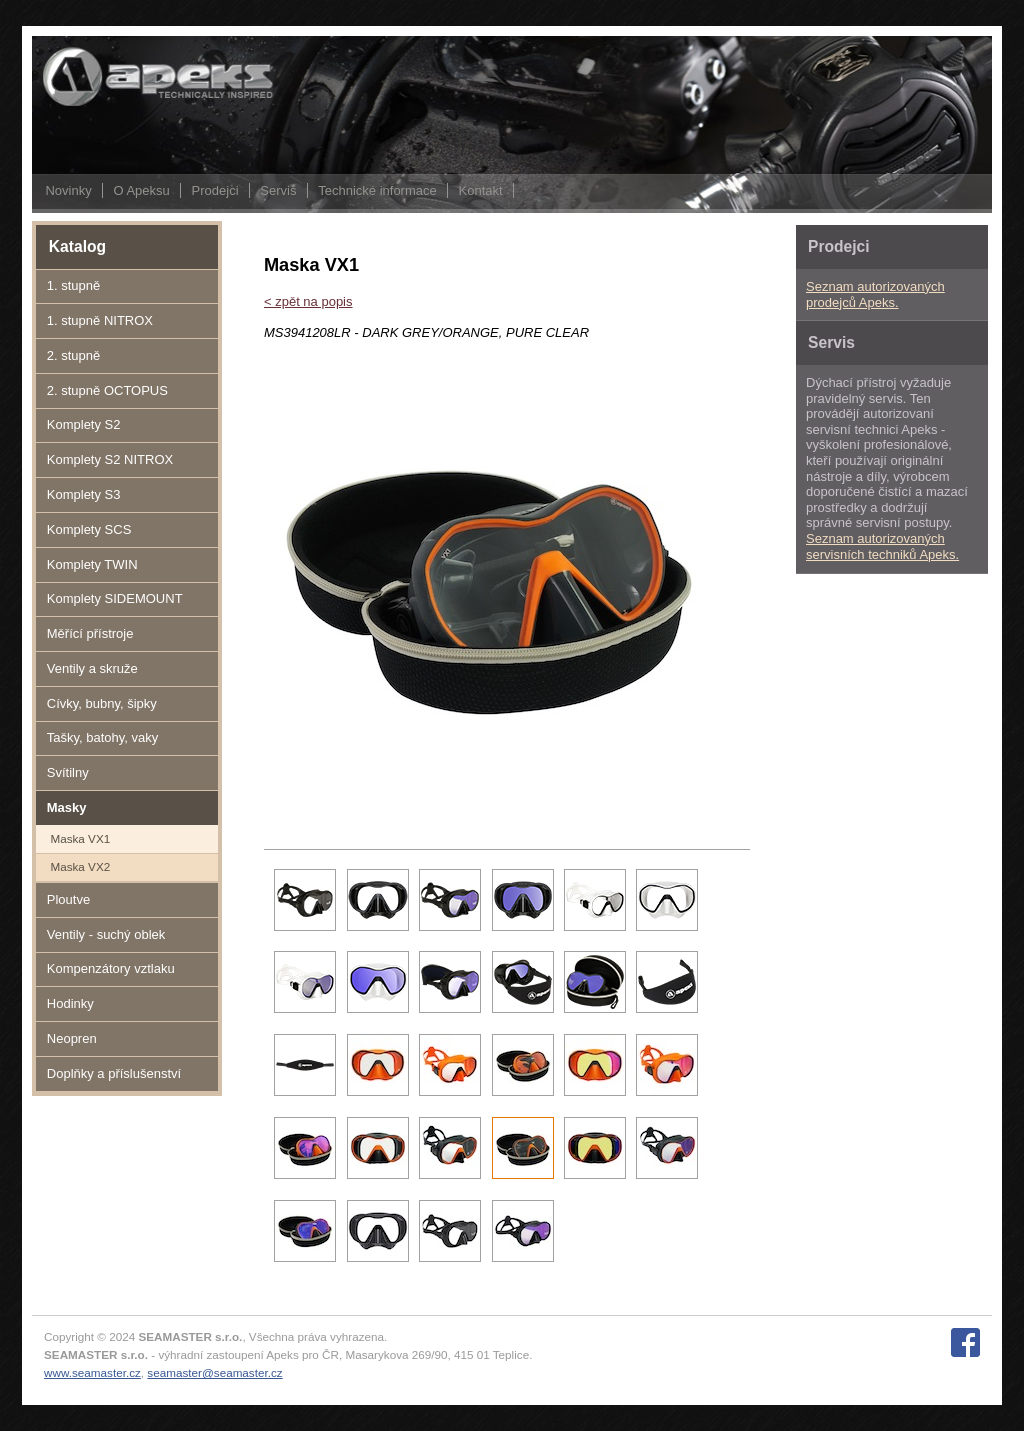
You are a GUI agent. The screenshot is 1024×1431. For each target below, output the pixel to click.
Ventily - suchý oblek (106, 934)
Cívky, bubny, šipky (102, 703)
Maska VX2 (80, 866)
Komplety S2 (84, 424)
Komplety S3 (84, 494)
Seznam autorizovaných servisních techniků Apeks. (882, 546)
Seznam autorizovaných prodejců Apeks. (875, 294)
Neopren (72, 1038)
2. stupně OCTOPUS (107, 390)
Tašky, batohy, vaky (103, 737)
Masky (67, 807)
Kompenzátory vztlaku (111, 968)
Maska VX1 (80, 838)
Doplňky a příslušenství (114, 1073)
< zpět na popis (308, 301)
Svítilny (68, 772)
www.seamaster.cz (92, 1372)
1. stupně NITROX (100, 320)
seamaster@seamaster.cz (214, 1372)
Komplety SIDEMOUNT (115, 598)
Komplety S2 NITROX (110, 459)
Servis (278, 190)
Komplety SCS (89, 529)
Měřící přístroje (90, 633)
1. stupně (74, 285)
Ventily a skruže (92, 668)
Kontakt (481, 190)
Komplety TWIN (92, 564)
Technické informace (377, 190)
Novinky (68, 190)
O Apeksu (141, 190)
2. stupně (74, 355)
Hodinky (70, 1003)
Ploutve (68, 899)
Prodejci (215, 190)
